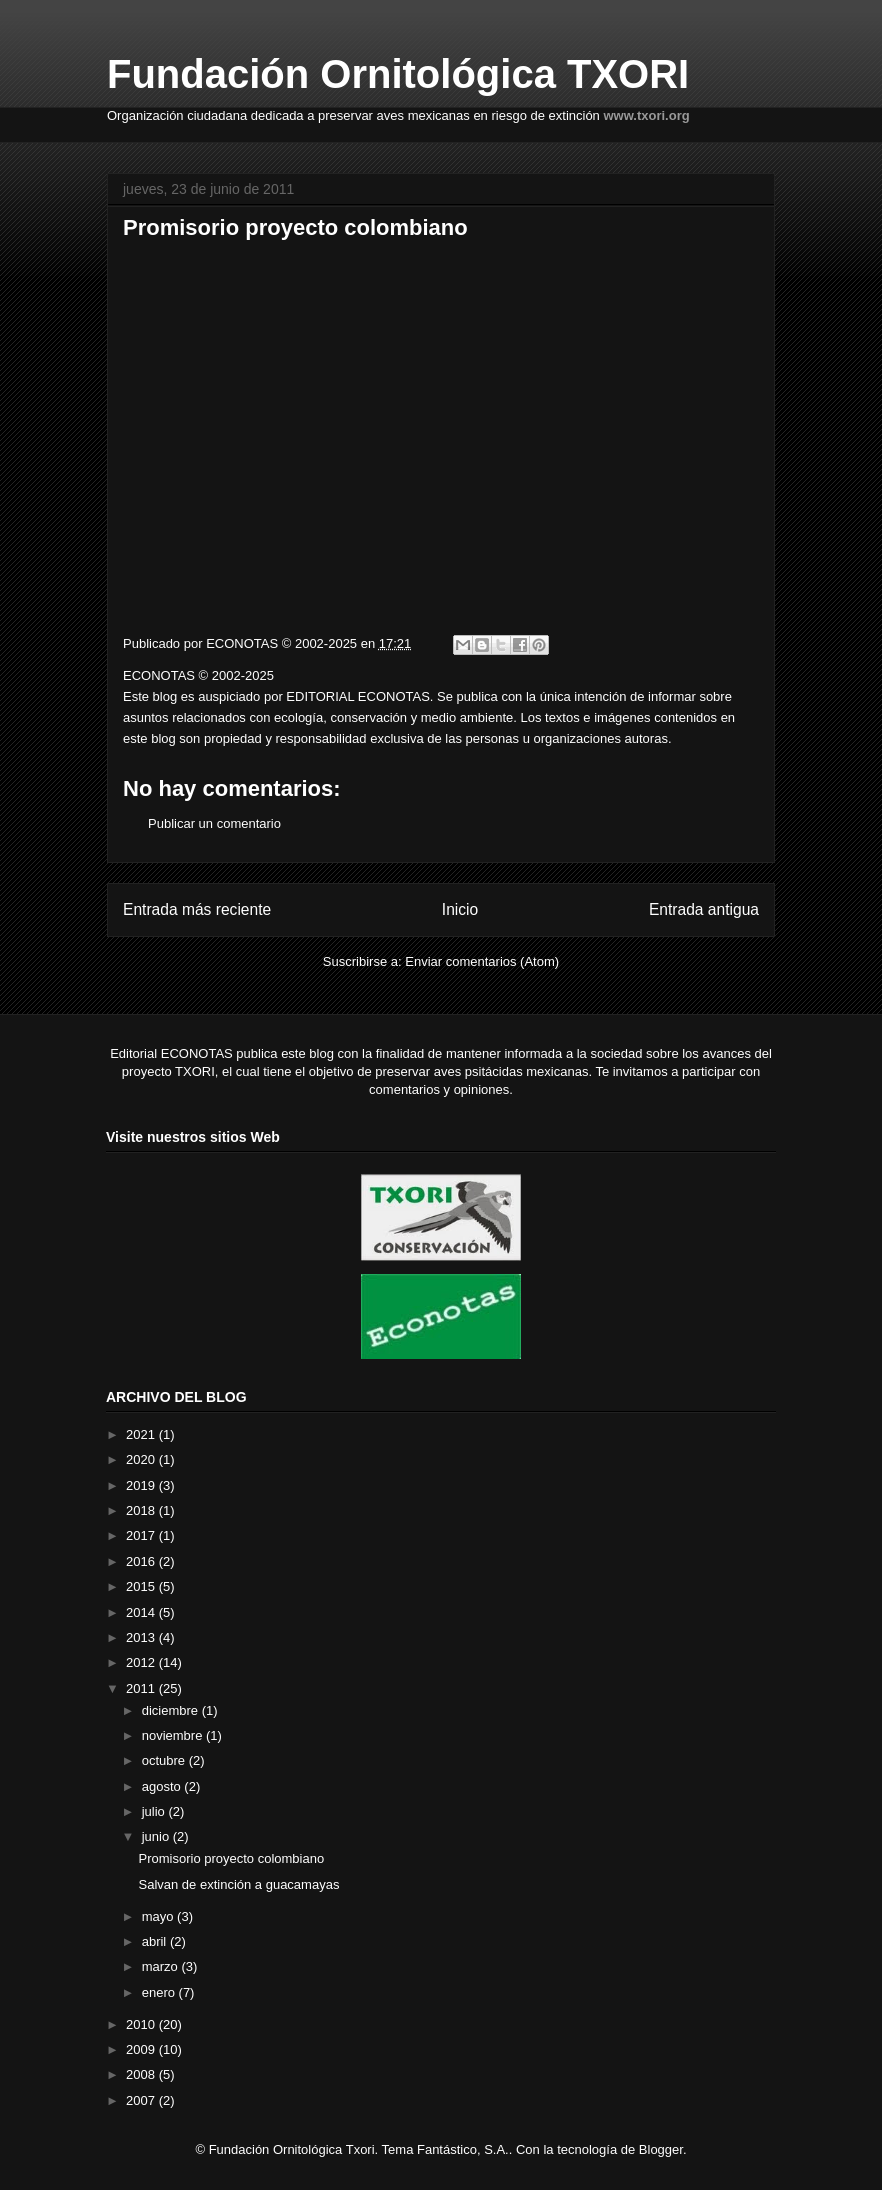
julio (155, 1811)
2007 (142, 2100)
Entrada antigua (704, 909)
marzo (162, 1966)
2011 (142, 1688)
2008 (142, 2074)
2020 (142, 1459)
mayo (159, 1916)
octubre (165, 1760)
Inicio (460, 909)
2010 (142, 2024)
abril (156, 1941)
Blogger (661, 2149)
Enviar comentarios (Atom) (482, 961)
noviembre (174, 1735)
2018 (142, 1510)
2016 (142, 1561)
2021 (142, 1434)
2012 (142, 1662)
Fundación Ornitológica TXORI (398, 74)
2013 (142, 1637)
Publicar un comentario (214, 823)
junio (157, 1836)
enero (160, 1992)
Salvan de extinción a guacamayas (238, 1884)
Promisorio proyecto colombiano (231, 1858)
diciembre (172, 1710)
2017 (142, 1535)
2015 (142, 1586)
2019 (142, 1485)
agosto (163, 1786)
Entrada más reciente (197, 909)
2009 (142, 2049)
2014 (142, 1612)
